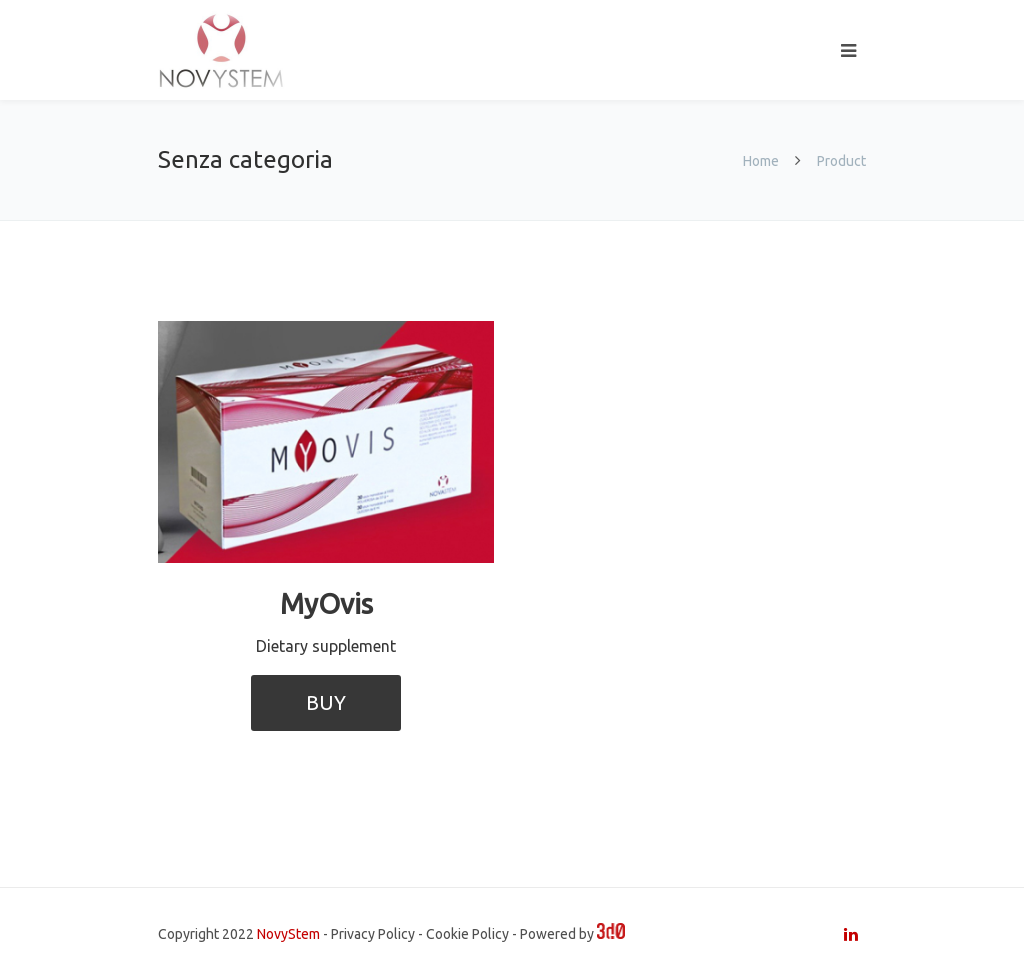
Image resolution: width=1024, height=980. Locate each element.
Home (761, 161)
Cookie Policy (467, 934)
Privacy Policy (373, 934)
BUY (326, 702)
